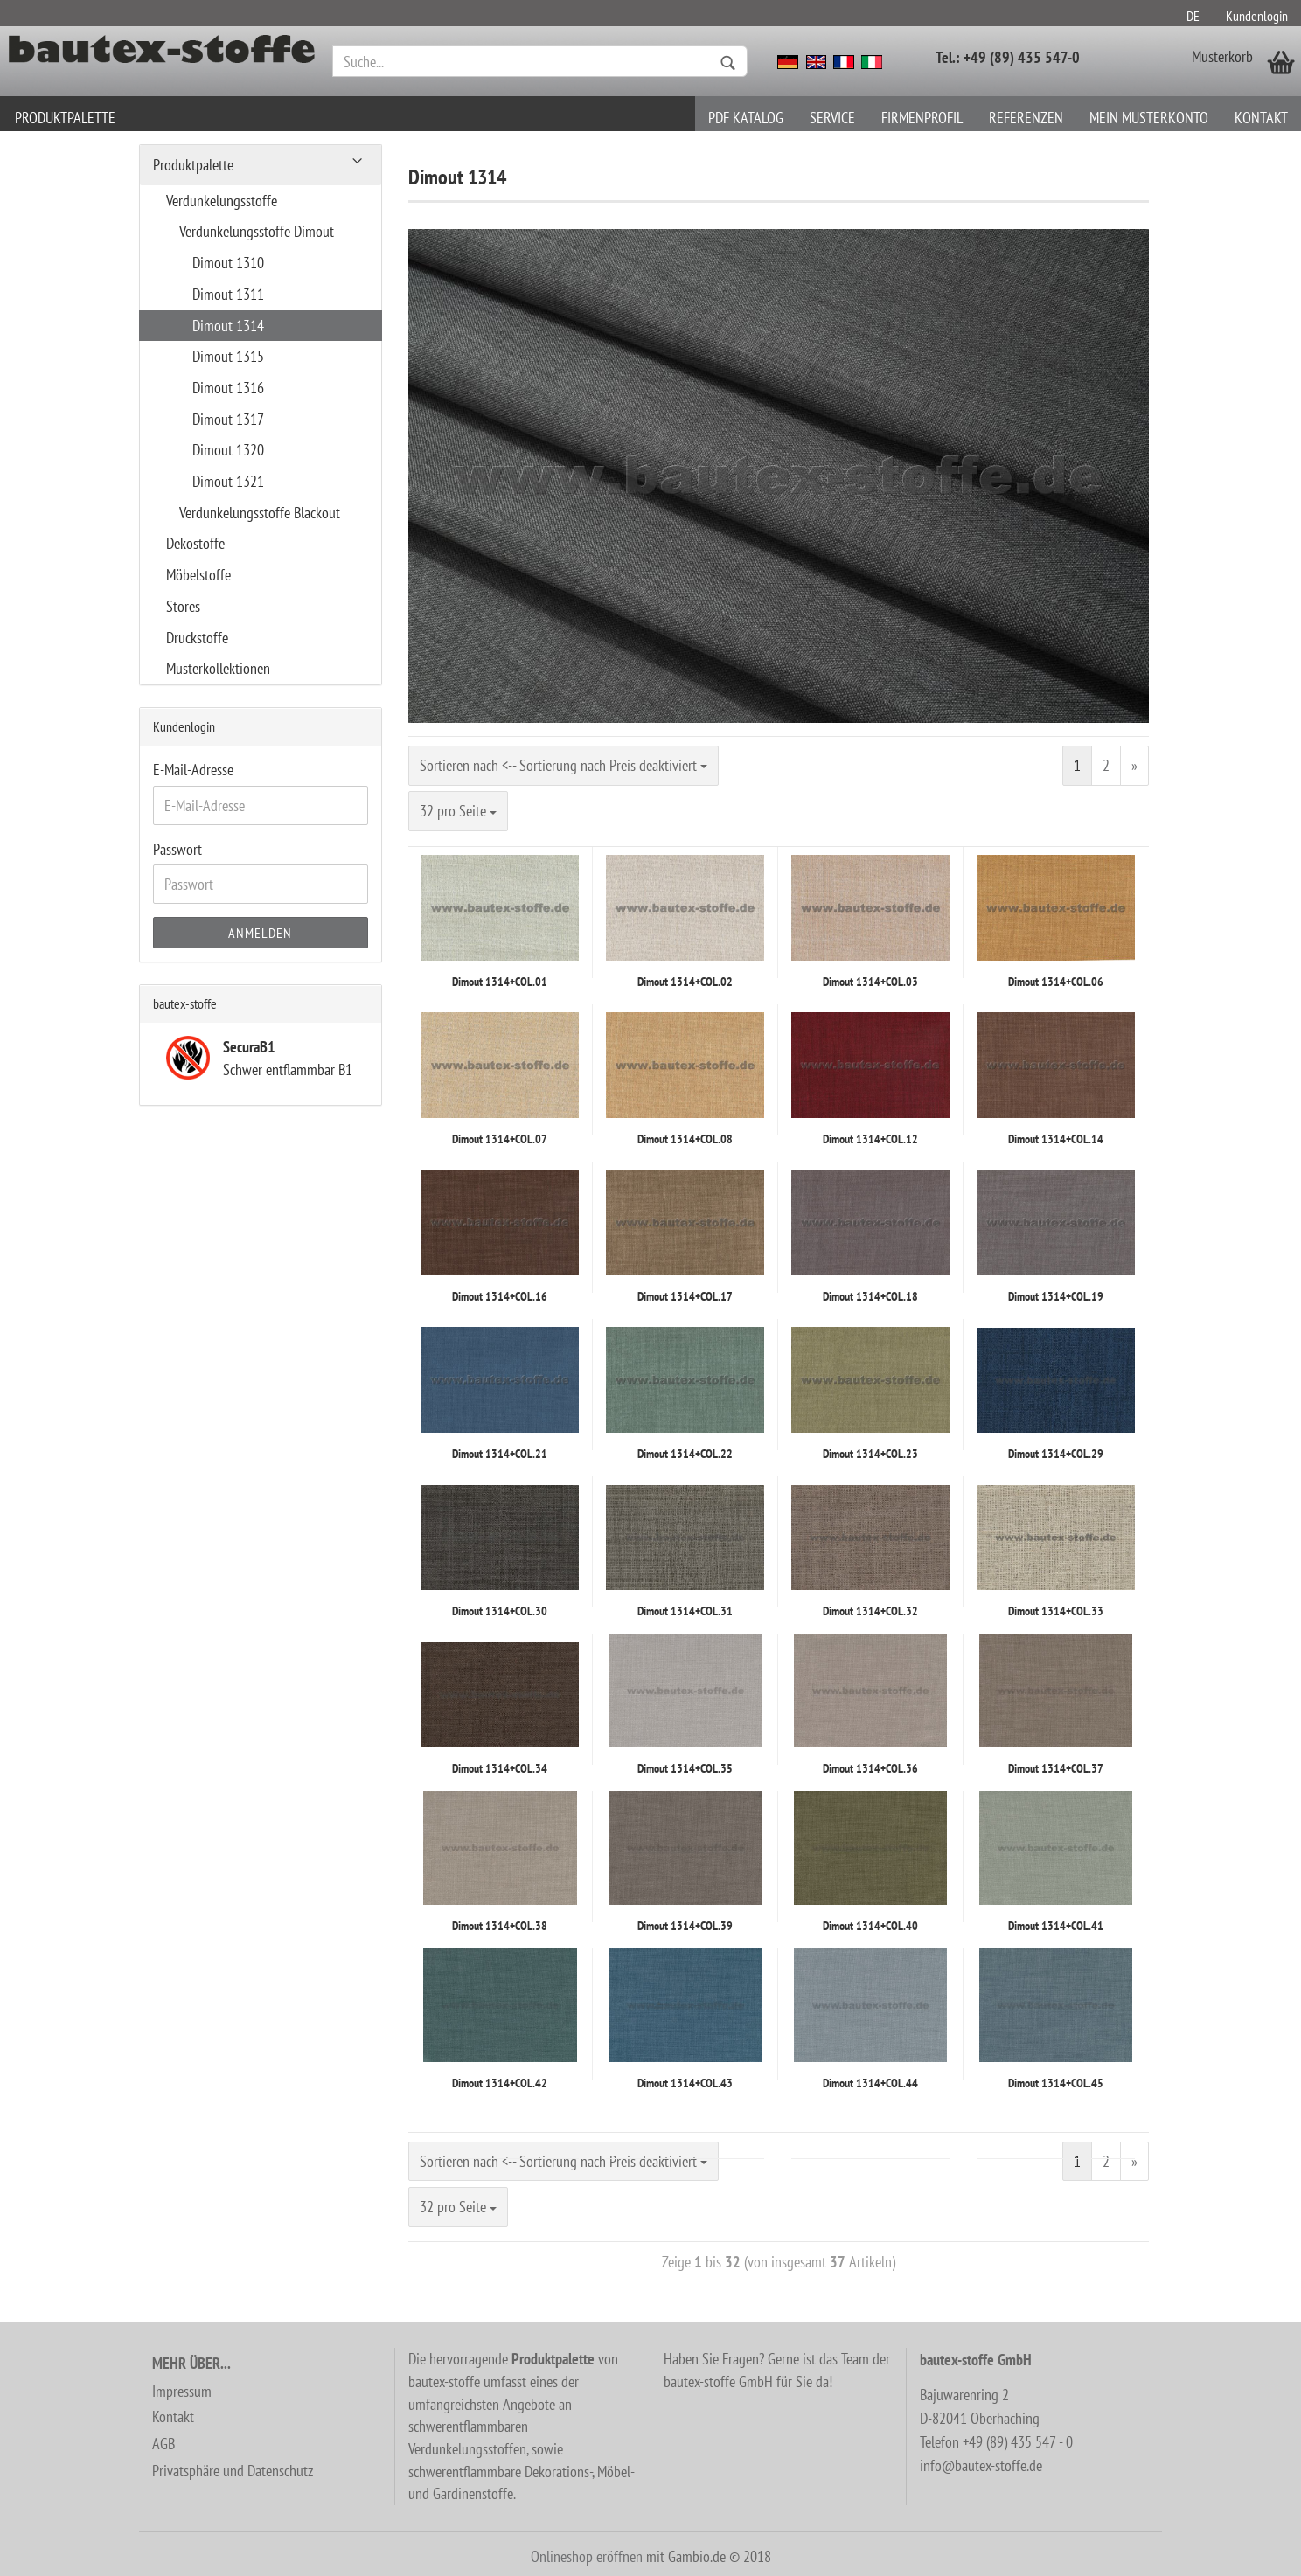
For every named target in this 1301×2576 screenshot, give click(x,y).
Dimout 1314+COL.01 (499, 981)
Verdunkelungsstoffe (221, 201)
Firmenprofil (922, 118)
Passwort (177, 849)
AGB (163, 2444)
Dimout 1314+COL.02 (685, 981)
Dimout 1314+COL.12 (870, 1139)
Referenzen (1026, 118)
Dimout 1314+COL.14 (1055, 1139)
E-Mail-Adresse (193, 770)
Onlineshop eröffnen (587, 2556)
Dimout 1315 (228, 356)
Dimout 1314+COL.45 (1055, 2083)
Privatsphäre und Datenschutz (232, 2471)
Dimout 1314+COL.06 (1055, 981)
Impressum (182, 2391)
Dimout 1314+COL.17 (685, 1296)
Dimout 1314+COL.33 (1055, 1611)
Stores (183, 606)
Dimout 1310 (228, 263)
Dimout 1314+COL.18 (870, 1296)
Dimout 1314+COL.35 (685, 1768)
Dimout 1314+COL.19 (1055, 1296)
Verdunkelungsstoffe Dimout (256, 231)
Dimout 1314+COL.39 (685, 1926)
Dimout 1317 (228, 419)
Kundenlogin (1257, 15)
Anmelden (260, 932)
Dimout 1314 (228, 326)
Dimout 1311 (228, 294)
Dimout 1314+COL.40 (870, 1926)
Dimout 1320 (228, 450)
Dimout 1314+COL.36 (870, 1768)
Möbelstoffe (198, 575)
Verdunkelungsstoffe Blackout (259, 513)
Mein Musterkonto (1148, 118)
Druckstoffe (197, 638)
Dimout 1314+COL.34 (499, 1768)
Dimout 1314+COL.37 (1055, 1768)
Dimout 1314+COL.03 (870, 981)
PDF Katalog (745, 118)
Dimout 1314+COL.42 (499, 2083)
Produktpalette (65, 118)
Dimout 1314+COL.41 (1055, 1926)
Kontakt (1261, 118)
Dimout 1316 (228, 388)
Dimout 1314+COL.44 (870, 2083)
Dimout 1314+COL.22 (685, 1454)
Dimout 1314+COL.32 (870, 1611)
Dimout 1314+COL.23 (870, 1454)
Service (832, 118)
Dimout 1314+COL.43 (685, 2083)
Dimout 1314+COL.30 (499, 1611)
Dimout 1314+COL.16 (499, 1296)
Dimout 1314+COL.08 (685, 1139)
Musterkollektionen (218, 668)
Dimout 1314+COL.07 (499, 1139)
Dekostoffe (195, 543)
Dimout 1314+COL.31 (685, 1611)
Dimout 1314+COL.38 (499, 1926)
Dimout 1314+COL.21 (499, 1454)
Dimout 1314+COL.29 (1055, 1454)
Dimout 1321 (228, 481)
